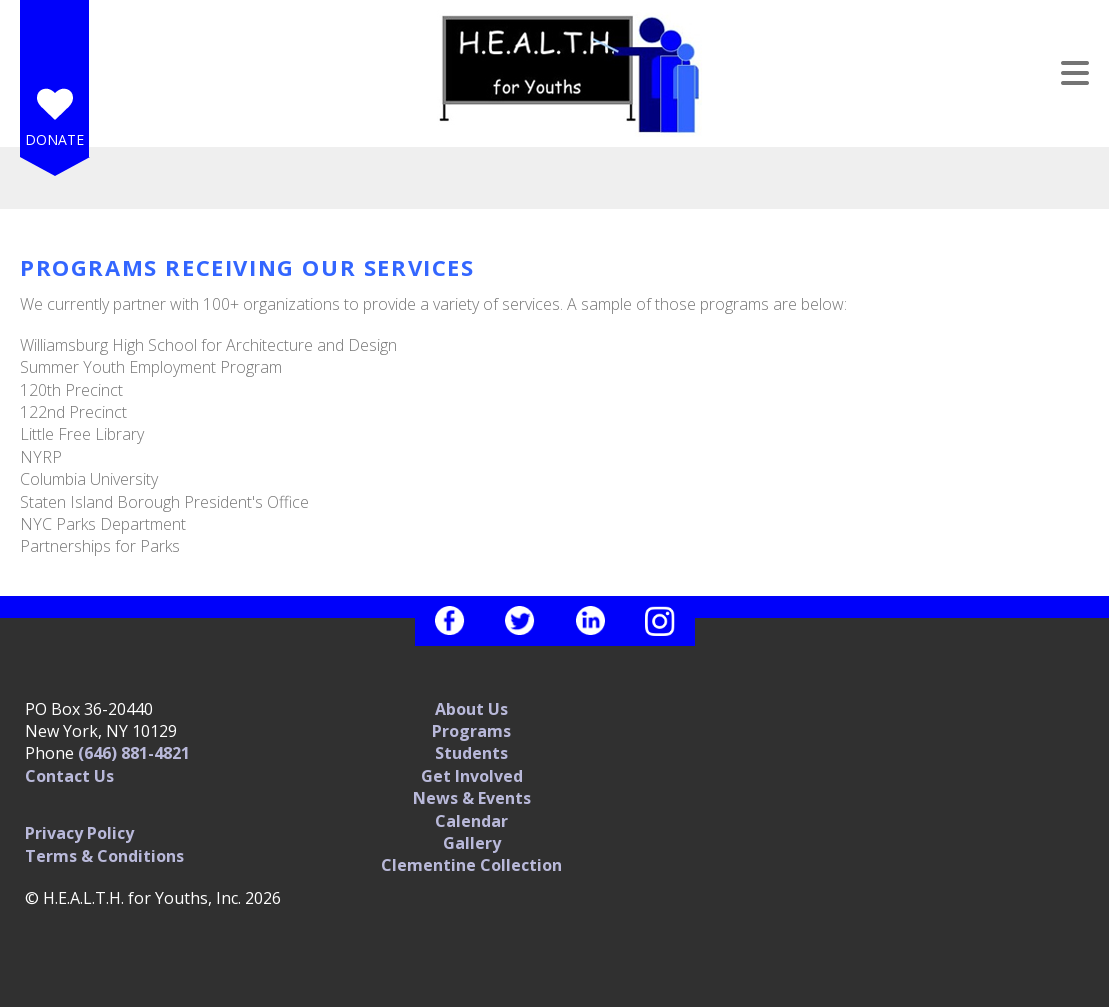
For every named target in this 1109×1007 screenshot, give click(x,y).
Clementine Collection (471, 865)
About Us (471, 709)
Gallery (472, 843)
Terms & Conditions (104, 856)
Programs (471, 731)
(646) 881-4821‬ (134, 753)
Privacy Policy (79, 833)
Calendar (471, 821)
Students (471, 753)
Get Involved (472, 776)
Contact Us (69, 776)
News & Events (472, 798)
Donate (54, 139)
